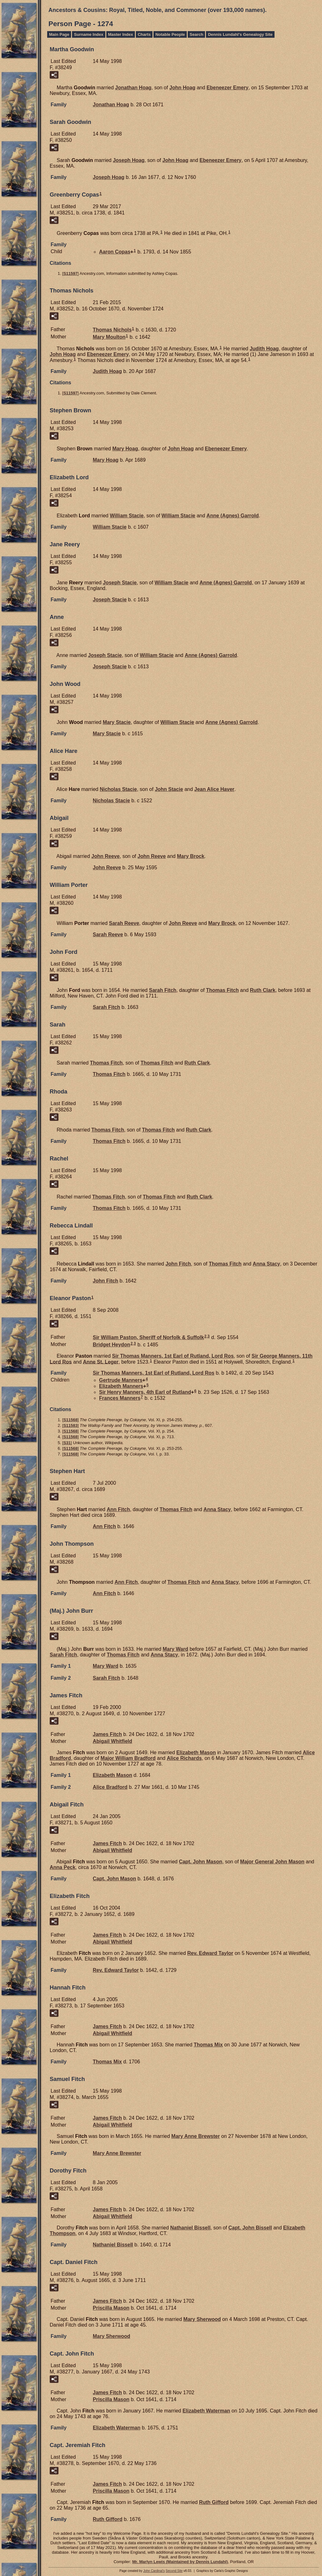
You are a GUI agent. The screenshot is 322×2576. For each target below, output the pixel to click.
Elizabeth (121, 1386)
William (126, 515)
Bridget (111, 1344)
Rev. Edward (210, 1953)
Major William (128, 1758)
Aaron (114, 251)
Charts (144, 34)
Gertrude (120, 1380)
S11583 (71, 1425)
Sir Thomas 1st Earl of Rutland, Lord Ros (173, 1356)
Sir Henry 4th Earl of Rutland (145, 1392)
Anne (101, 1361)
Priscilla (111, 2308)
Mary (109, 337)
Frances (120, 1398)
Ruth (262, 990)
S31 (67, 1442)
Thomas (112, 329)
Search (196, 34)
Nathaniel (190, 2227)
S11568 (71, 1419)
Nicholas (118, 789)
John (182, 87)
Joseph (128, 160)
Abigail (112, 1741)
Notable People (170, 34)
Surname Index (88, 34)
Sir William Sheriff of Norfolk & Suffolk (148, 1337)
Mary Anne (195, 2136)
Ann (118, 1509)
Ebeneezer (227, 87)
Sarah (124, 923)
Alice (184, 1758)
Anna (266, 1263)
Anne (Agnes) (233, 515)
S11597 (71, 273)
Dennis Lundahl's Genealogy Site (240, 34)
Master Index (120, 34)
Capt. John (200, 1861)
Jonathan (133, 87)
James (107, 1734)
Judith (264, 348)
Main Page (59, 34)
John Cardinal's (154, 2571)
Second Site (174, 2571)
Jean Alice (214, 789)
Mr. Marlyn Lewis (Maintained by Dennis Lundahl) (180, 2561)
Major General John (272, 1861)
